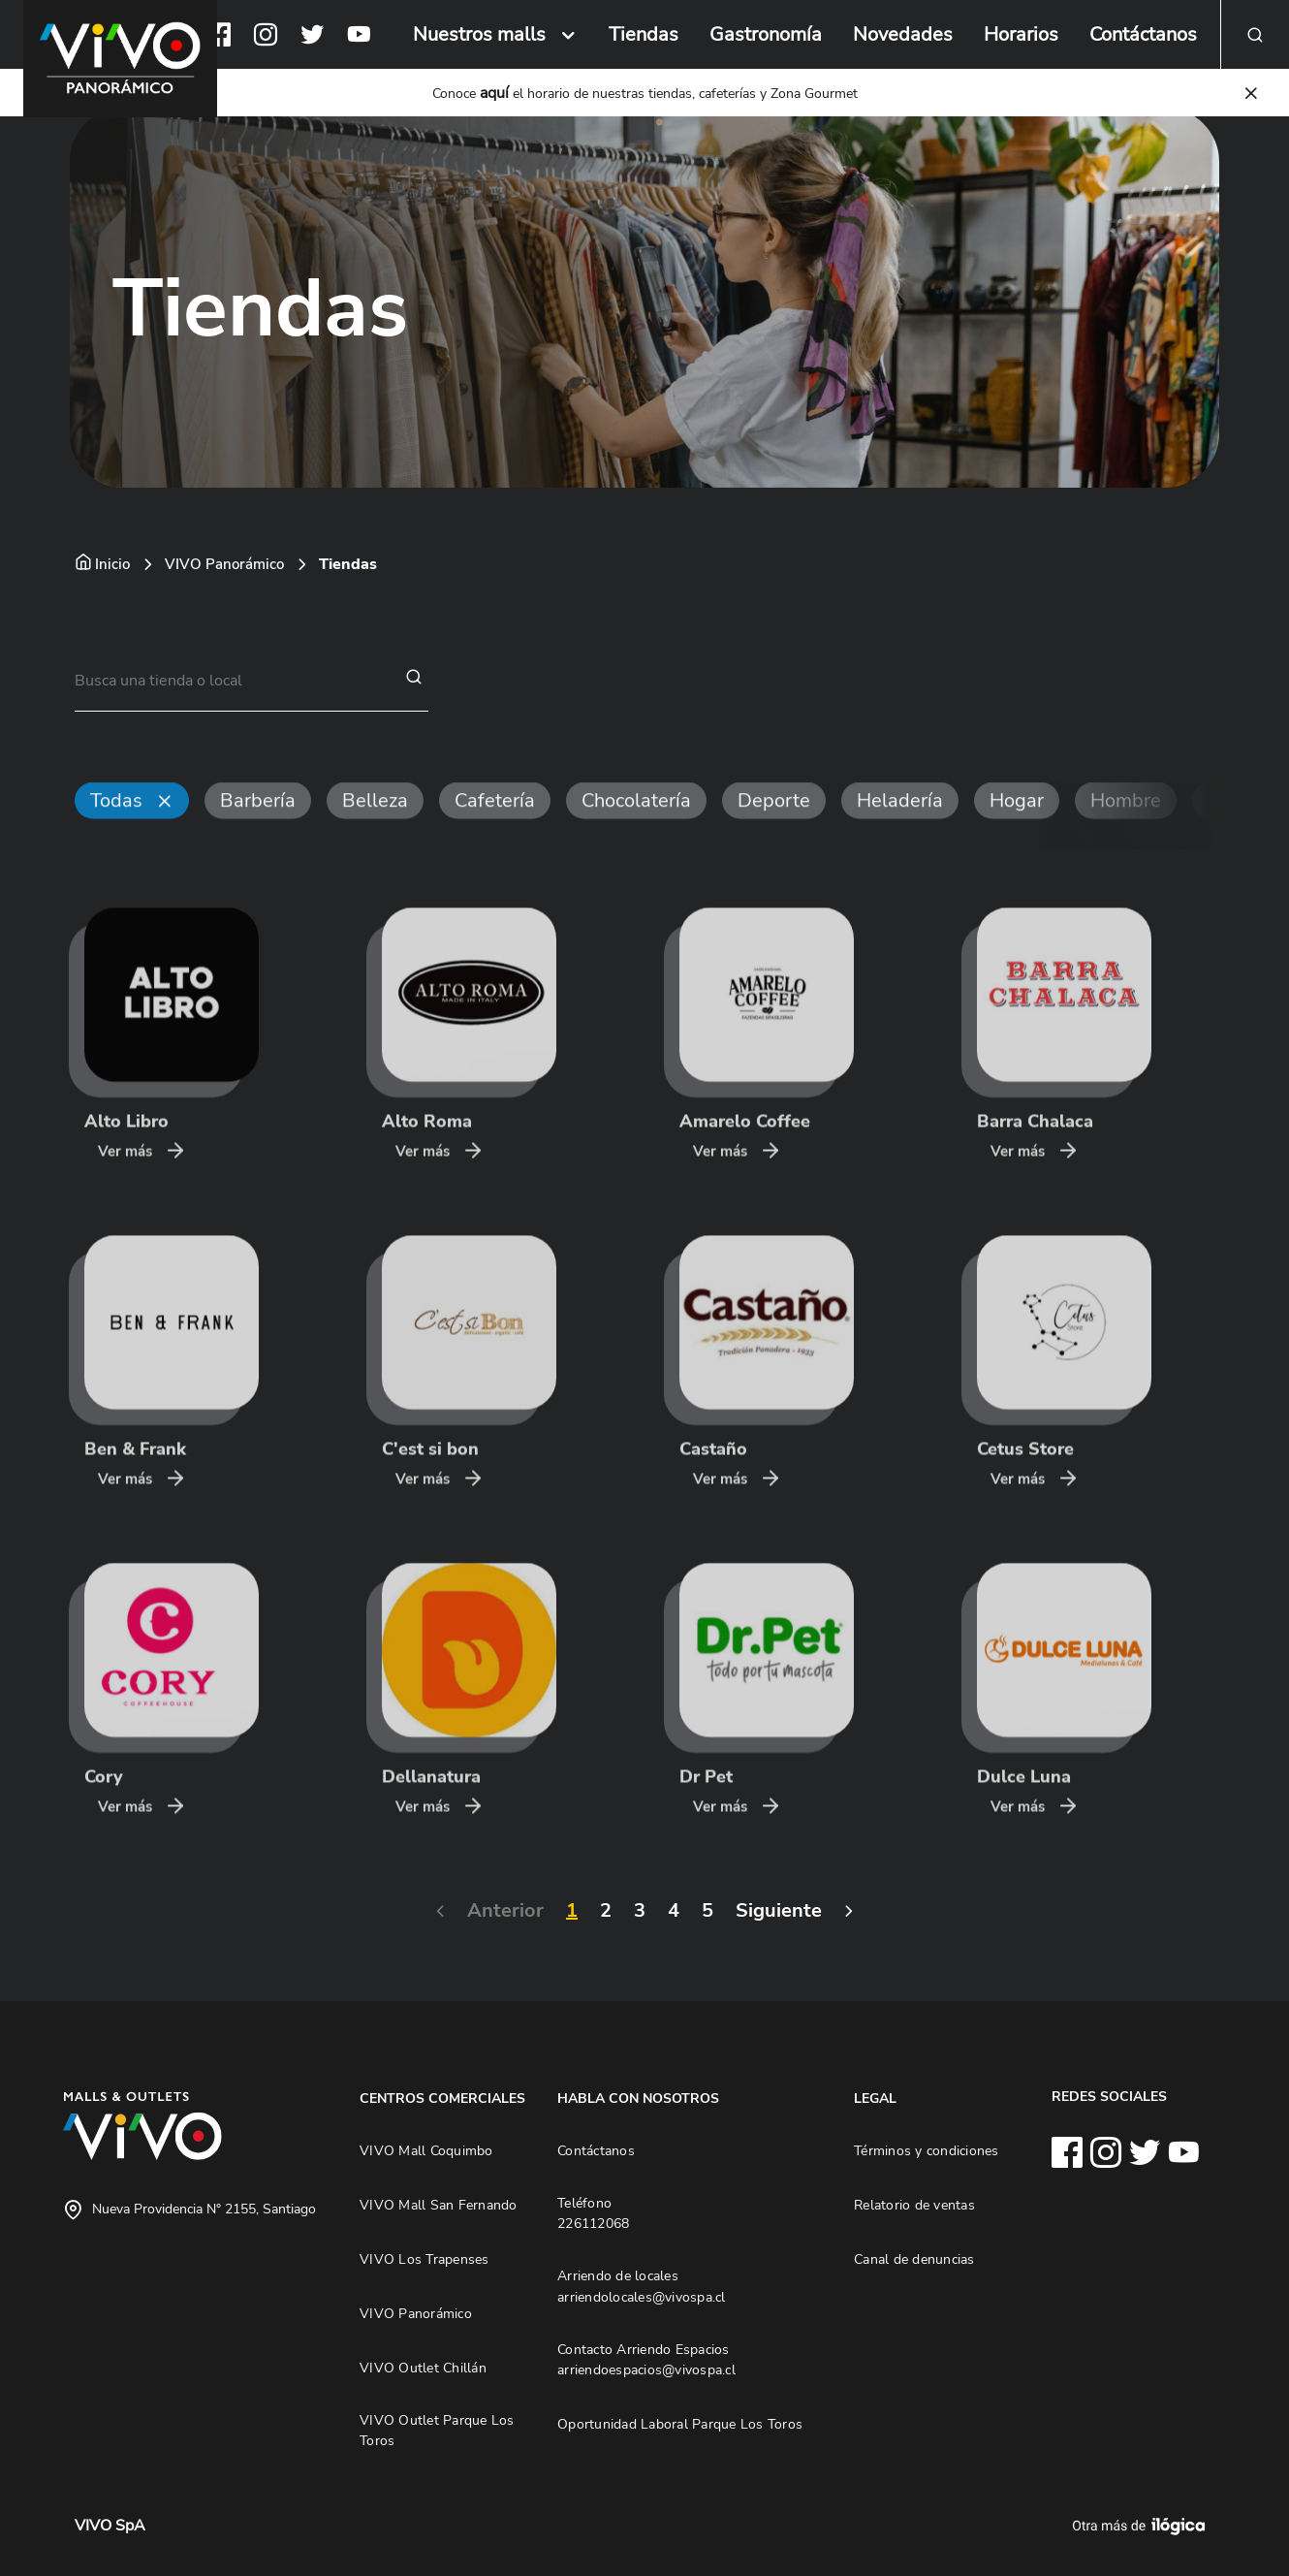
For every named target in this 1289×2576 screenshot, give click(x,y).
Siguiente (746, 1910)
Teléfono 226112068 (593, 2213)
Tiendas (643, 34)
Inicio (112, 564)
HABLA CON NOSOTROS (638, 2098)
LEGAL (875, 2098)
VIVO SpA (110, 2525)
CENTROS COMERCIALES (442, 2098)
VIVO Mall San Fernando (439, 2204)
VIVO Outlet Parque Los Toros (437, 2430)
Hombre (1125, 838)
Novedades (903, 34)
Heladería (900, 838)
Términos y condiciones (926, 2150)
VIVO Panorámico (224, 564)
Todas (116, 838)
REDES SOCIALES (1109, 2096)
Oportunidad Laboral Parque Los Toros (679, 2423)
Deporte (774, 838)
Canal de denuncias (914, 2259)
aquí (494, 93)
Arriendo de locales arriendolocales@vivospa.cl (641, 2286)
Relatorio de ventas (914, 2204)
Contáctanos (1143, 34)
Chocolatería (636, 838)
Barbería (258, 838)
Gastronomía (765, 34)
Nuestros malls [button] (479, 34)
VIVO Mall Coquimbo (426, 2150)
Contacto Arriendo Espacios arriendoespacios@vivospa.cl (646, 2359)
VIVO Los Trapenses (424, 2259)
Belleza (375, 838)
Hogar (1017, 838)
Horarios (1021, 34)
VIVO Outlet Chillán (423, 2367)
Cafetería (495, 838)
